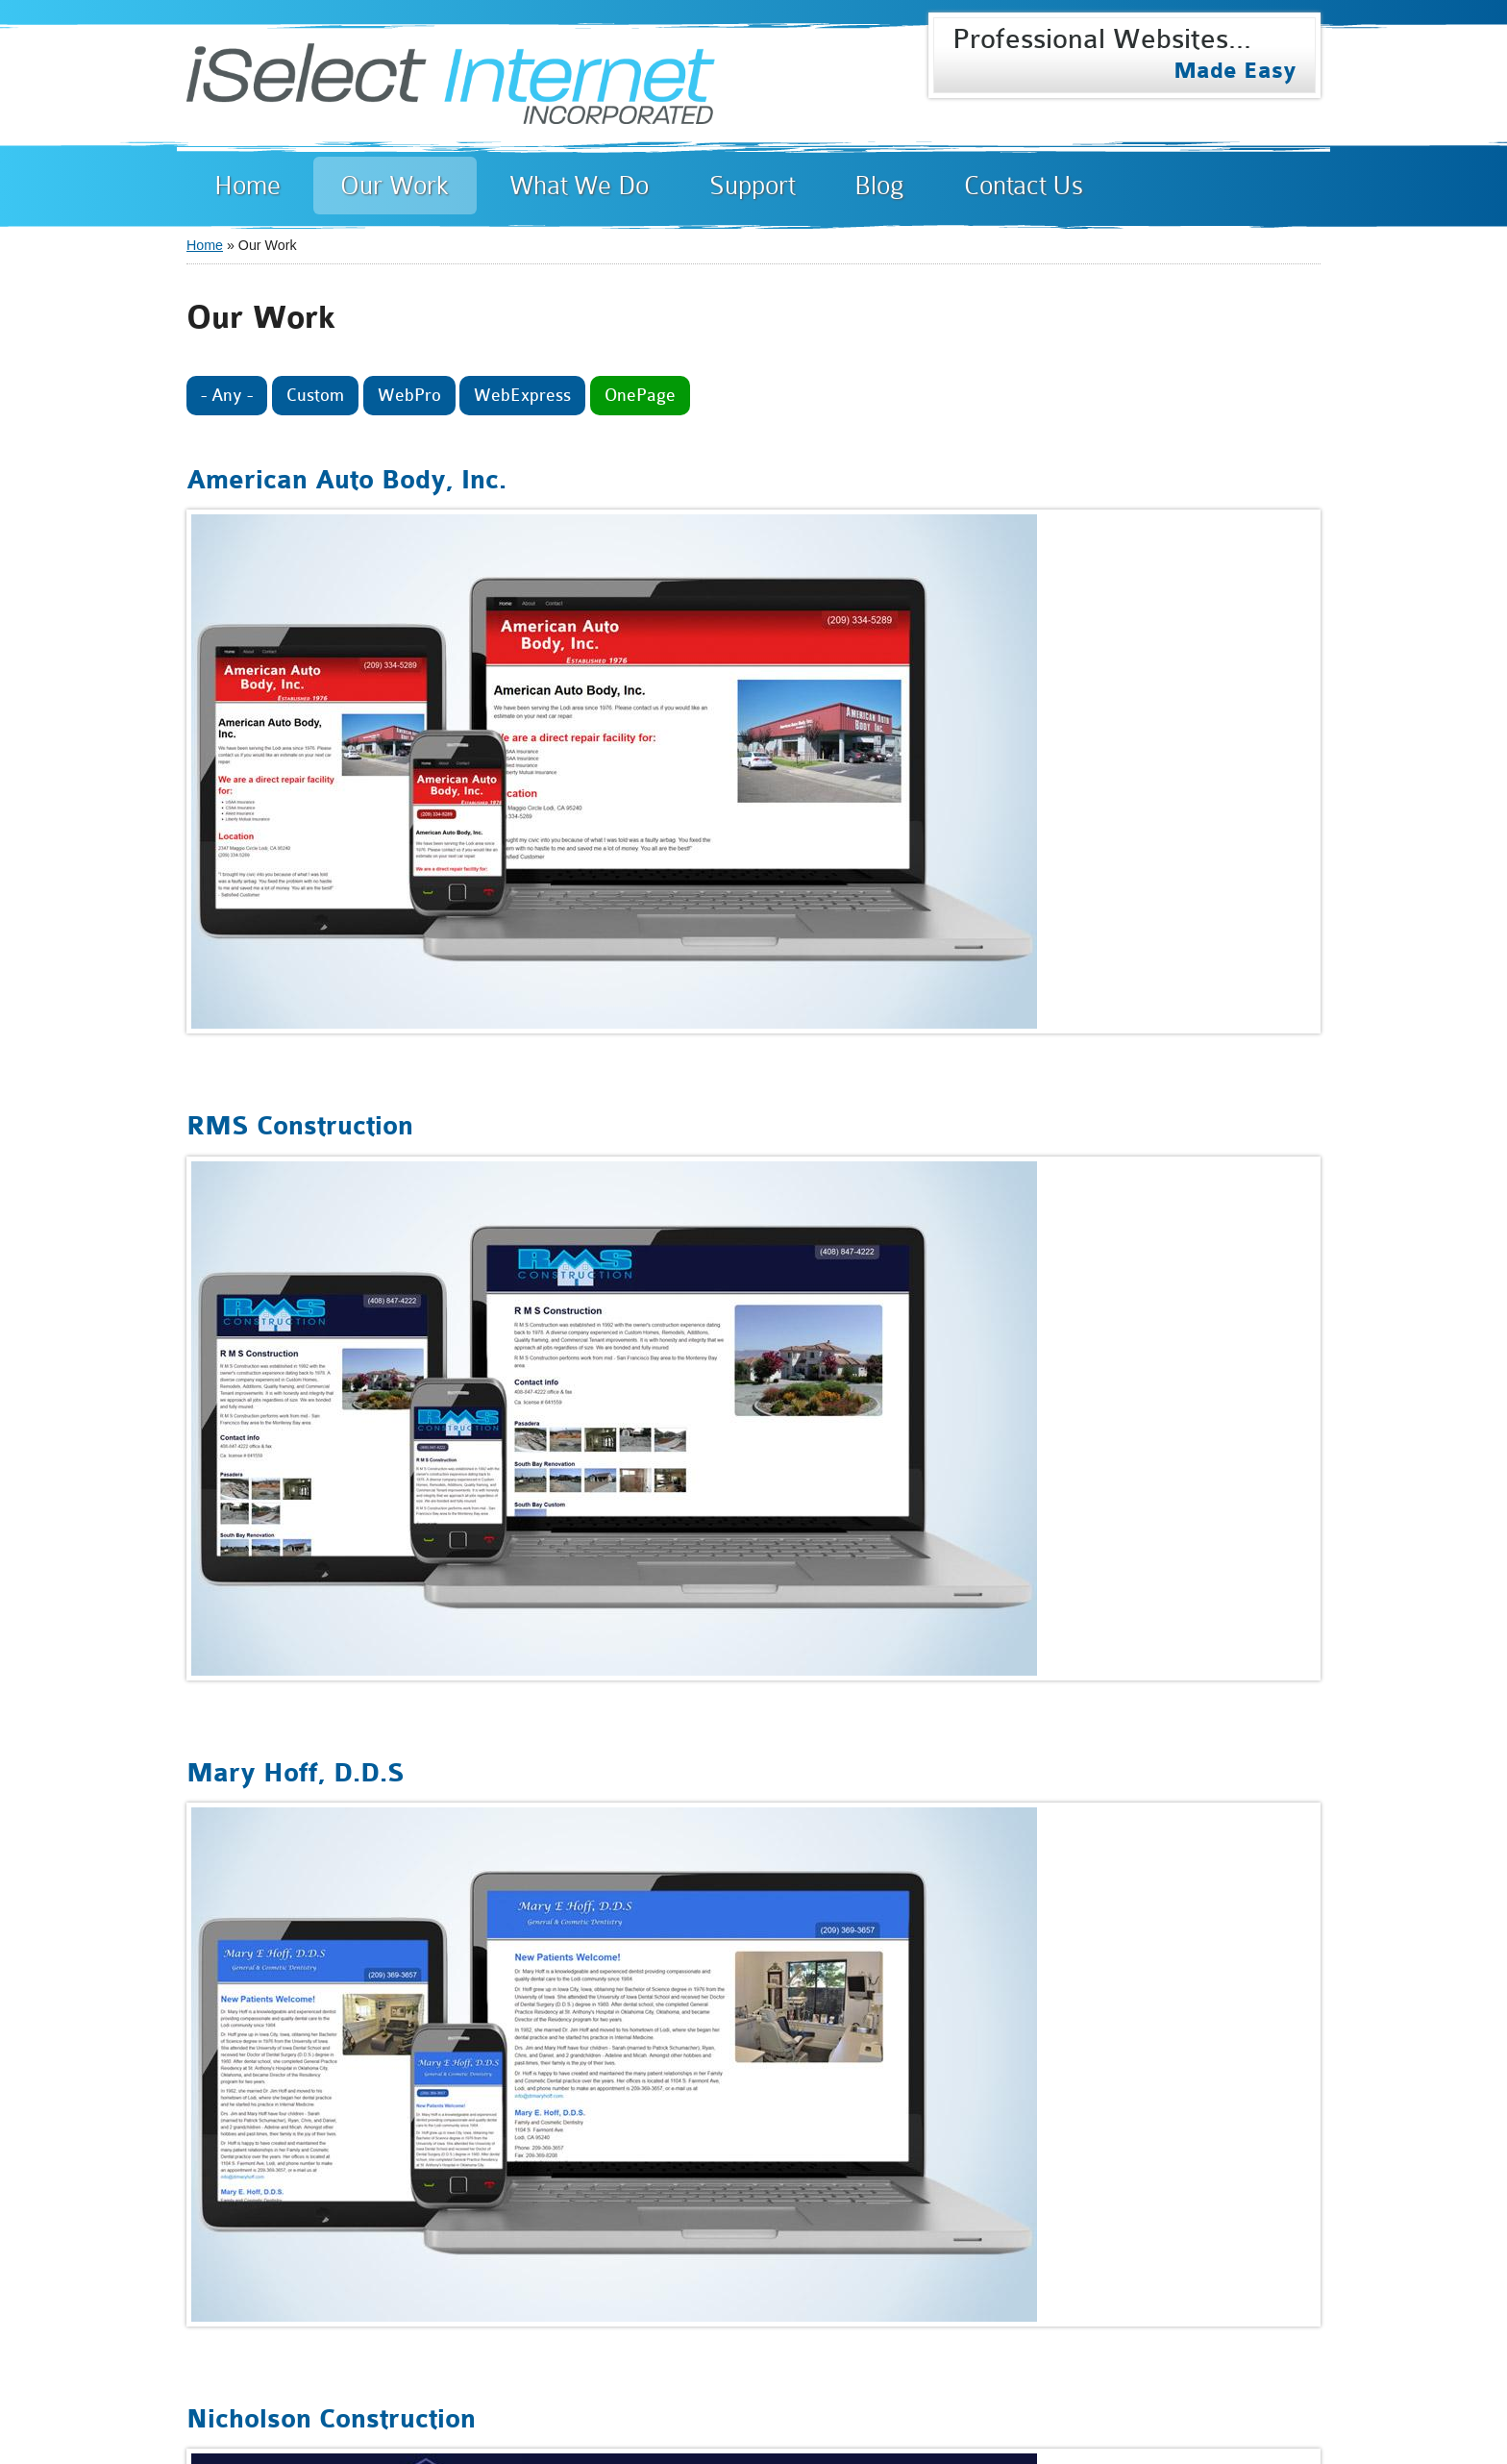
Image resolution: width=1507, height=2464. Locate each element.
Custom (315, 395)
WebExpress (522, 395)
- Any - (227, 395)
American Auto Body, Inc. (346, 480)
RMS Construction (299, 1126)
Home (204, 245)
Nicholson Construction (331, 2419)
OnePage (640, 395)
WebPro (409, 395)
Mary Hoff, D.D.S (295, 1773)
